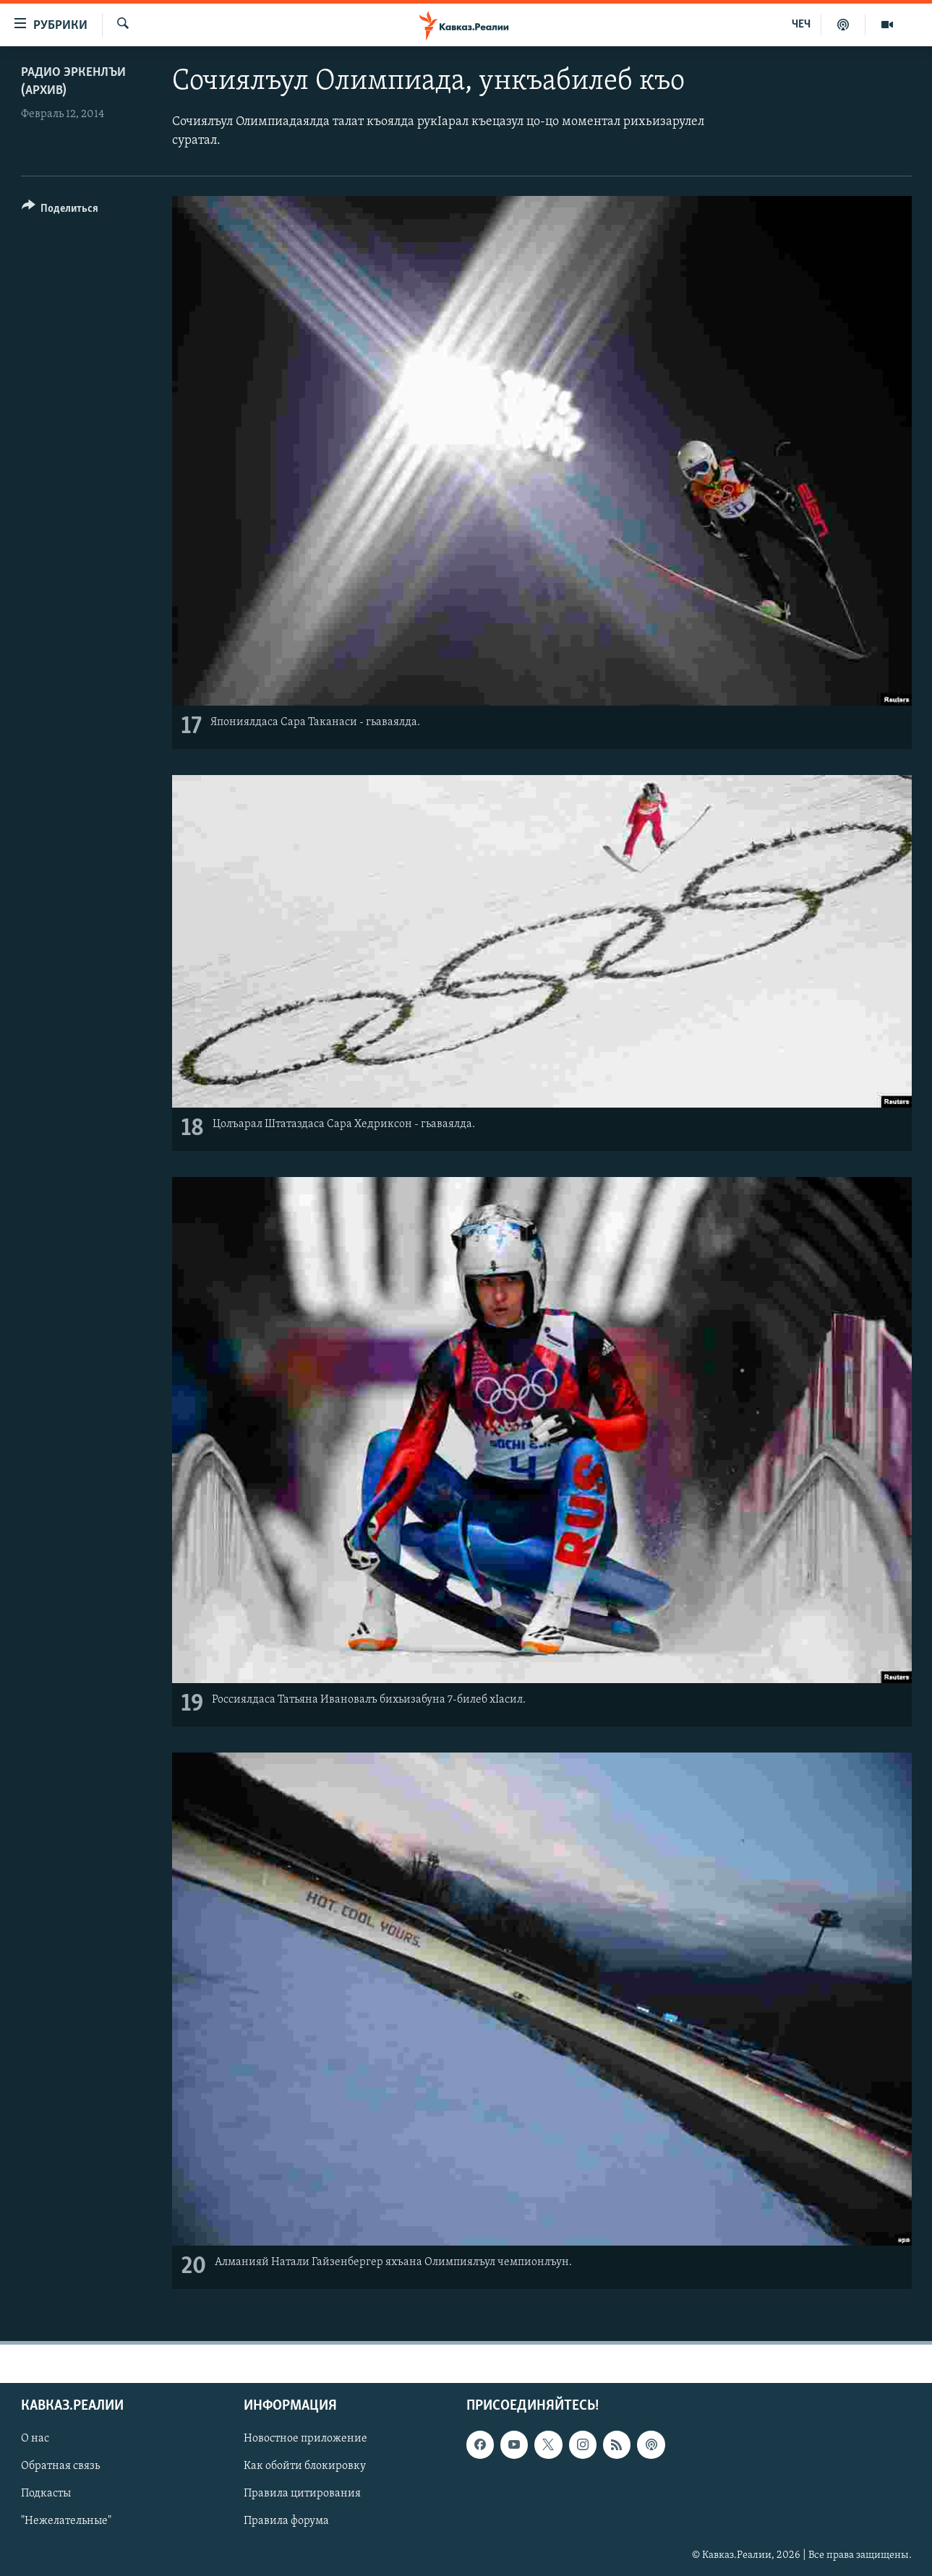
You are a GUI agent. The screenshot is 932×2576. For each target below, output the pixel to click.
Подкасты (46, 2494)
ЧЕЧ (801, 24)
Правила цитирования (302, 2494)
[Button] (60, 211)
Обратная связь (60, 2467)
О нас (35, 2439)
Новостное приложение (305, 2439)
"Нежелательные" (66, 2522)
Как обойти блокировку (305, 2467)
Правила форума (286, 2522)
